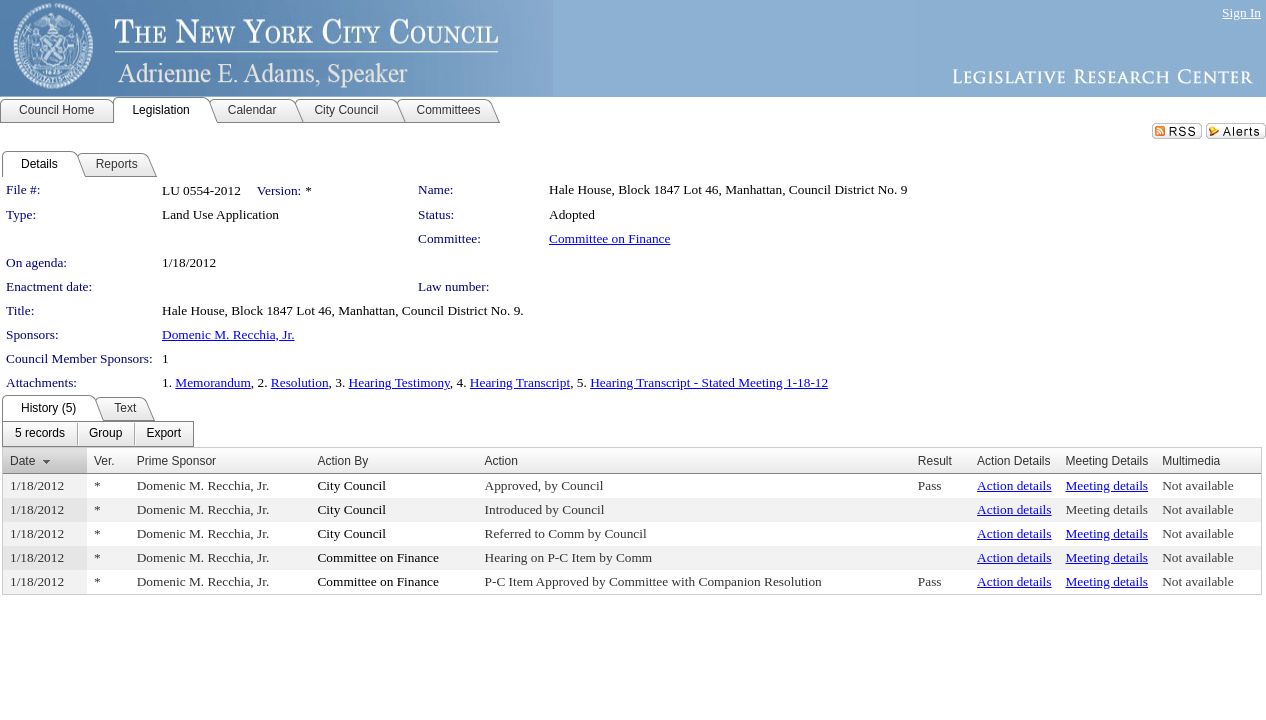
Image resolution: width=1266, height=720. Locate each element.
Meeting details (1107, 485)
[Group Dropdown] (105, 434)
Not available (1197, 485)
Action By (342, 461)
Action (501, 461)
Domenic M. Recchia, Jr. (228, 334)
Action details (1014, 485)
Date (22, 461)
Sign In (1241, 12)
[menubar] (98, 434)
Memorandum (213, 382)
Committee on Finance (609, 238)
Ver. (104, 461)
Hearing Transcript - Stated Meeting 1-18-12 (709, 382)
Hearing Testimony (399, 382)
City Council (351, 485)
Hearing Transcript (520, 382)
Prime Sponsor (176, 461)
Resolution (300, 382)
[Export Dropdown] (163, 434)
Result (935, 461)
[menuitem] (40, 434)
